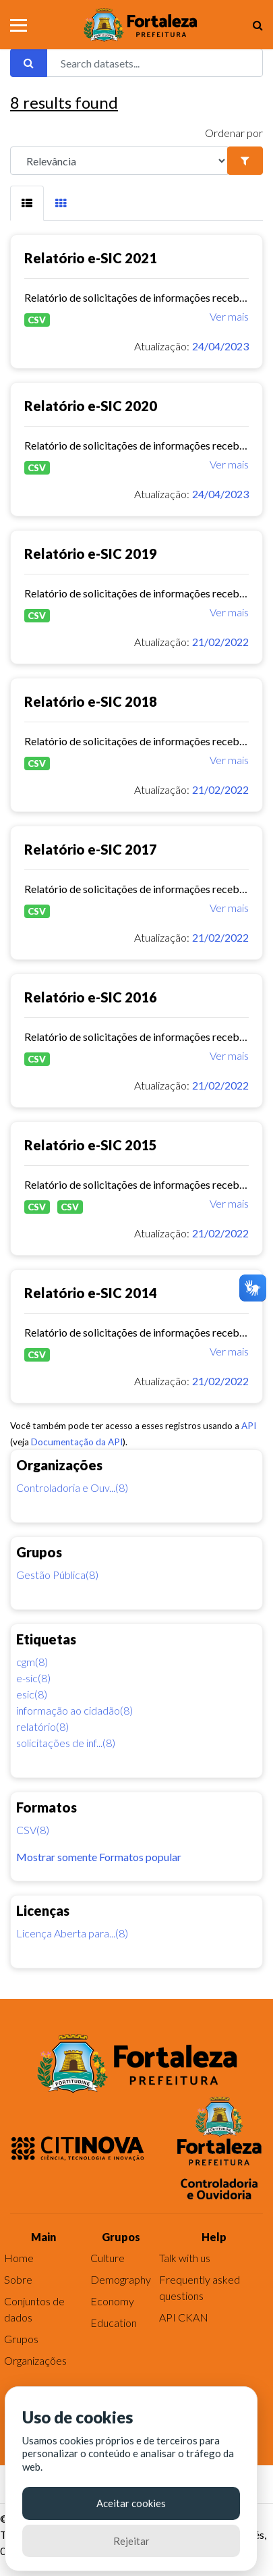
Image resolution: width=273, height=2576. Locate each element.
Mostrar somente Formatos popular (98, 1856)
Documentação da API (77, 1442)
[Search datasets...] (155, 63)
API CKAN (183, 2317)
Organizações (35, 2360)
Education (113, 2322)
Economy (112, 2301)
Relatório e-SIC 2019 (90, 553)
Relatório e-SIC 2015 (90, 1145)
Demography (120, 2279)
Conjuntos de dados (34, 2309)
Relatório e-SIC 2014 (90, 1293)
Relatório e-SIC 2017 (90, 849)
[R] (119, 160)
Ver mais (229, 316)
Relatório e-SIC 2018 (90, 701)
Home (19, 2257)
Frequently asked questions (199, 2287)
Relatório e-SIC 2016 (90, 997)
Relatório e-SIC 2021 (90, 258)
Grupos (21, 2338)
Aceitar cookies (131, 2503)
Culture (107, 2257)
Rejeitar (131, 2541)
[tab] (27, 203)
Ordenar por (234, 132)
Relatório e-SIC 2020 (90, 406)
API (248, 1425)
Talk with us (184, 2257)
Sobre (18, 2279)
